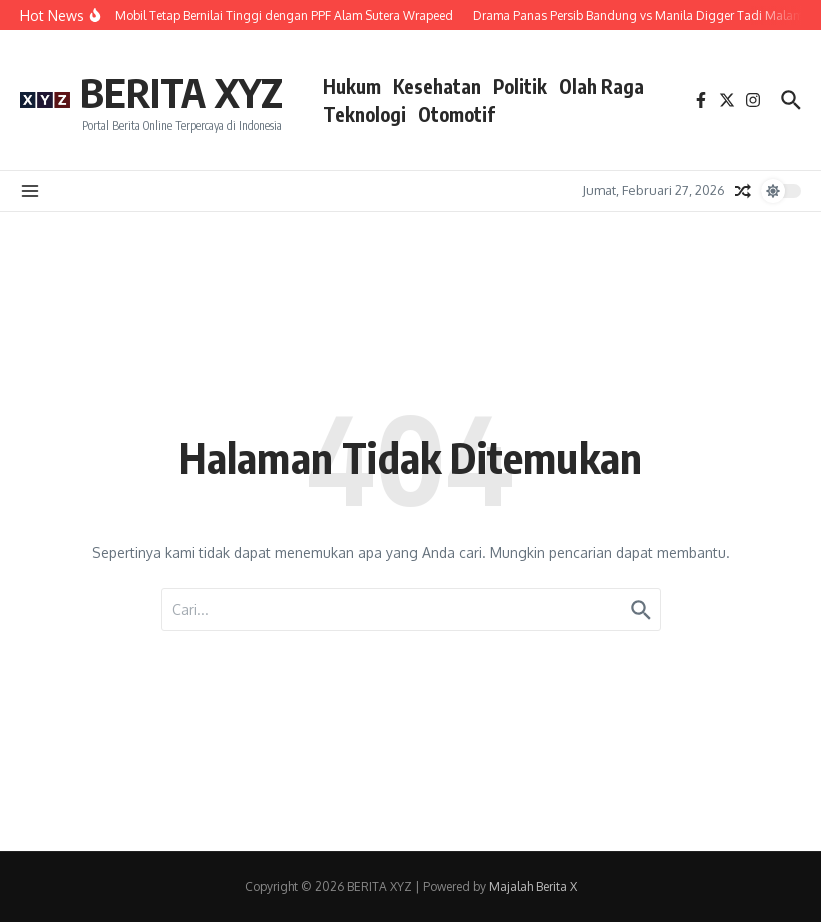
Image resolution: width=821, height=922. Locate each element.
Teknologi (364, 114)
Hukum (352, 86)
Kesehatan (437, 86)
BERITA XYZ (181, 92)
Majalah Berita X (533, 886)
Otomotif (456, 114)
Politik (520, 86)
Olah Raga (601, 86)
